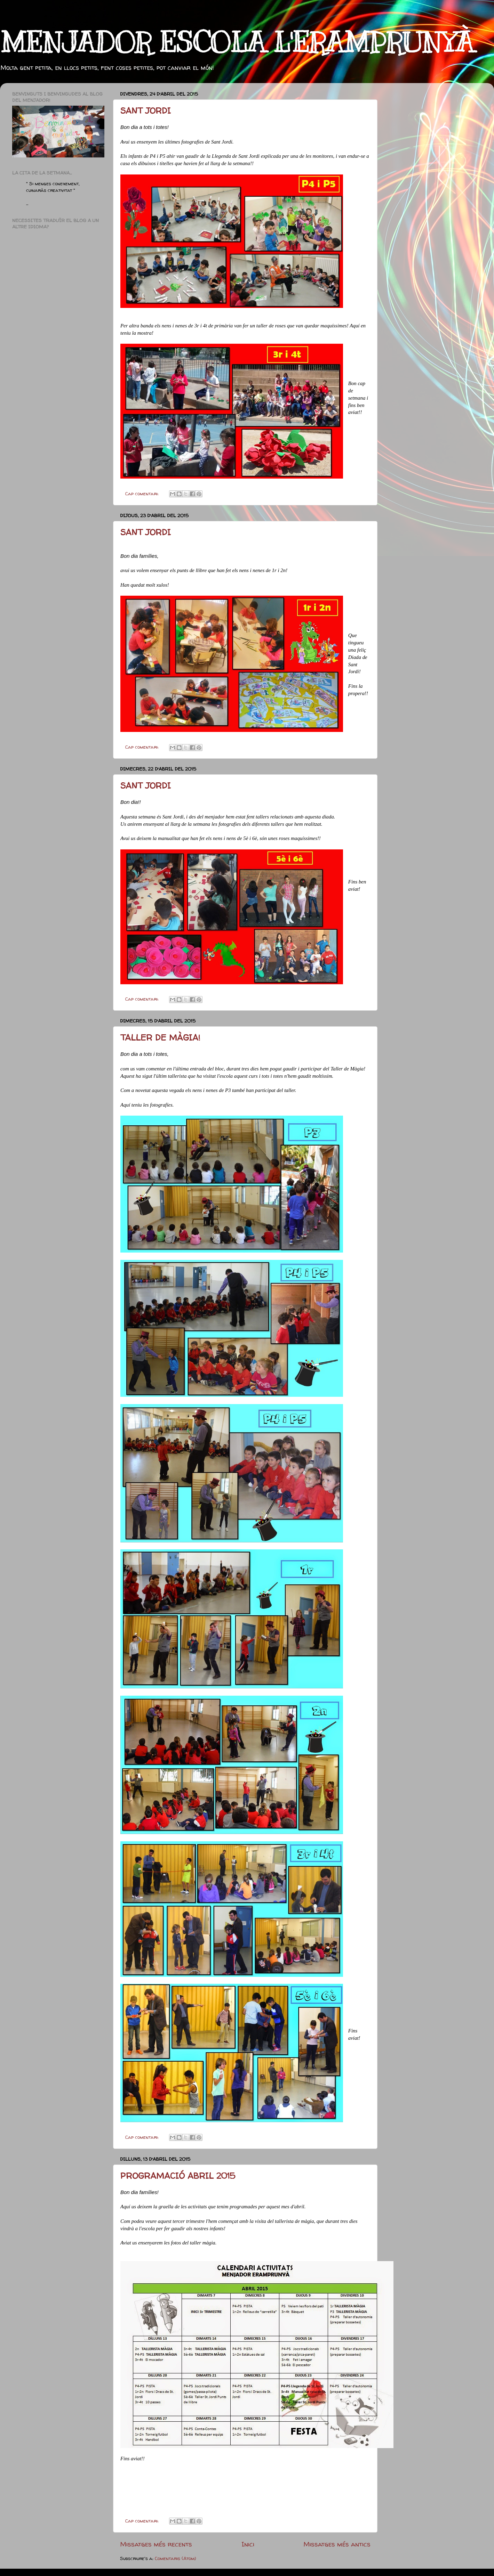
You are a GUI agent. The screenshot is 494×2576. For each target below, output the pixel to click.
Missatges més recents (156, 2544)
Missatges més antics (336, 2544)
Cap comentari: (142, 493)
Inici (247, 2544)
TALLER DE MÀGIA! (160, 1037)
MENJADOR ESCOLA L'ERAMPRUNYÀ (237, 42)
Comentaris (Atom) (175, 2558)
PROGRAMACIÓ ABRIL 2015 (177, 2176)
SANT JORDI (145, 110)
